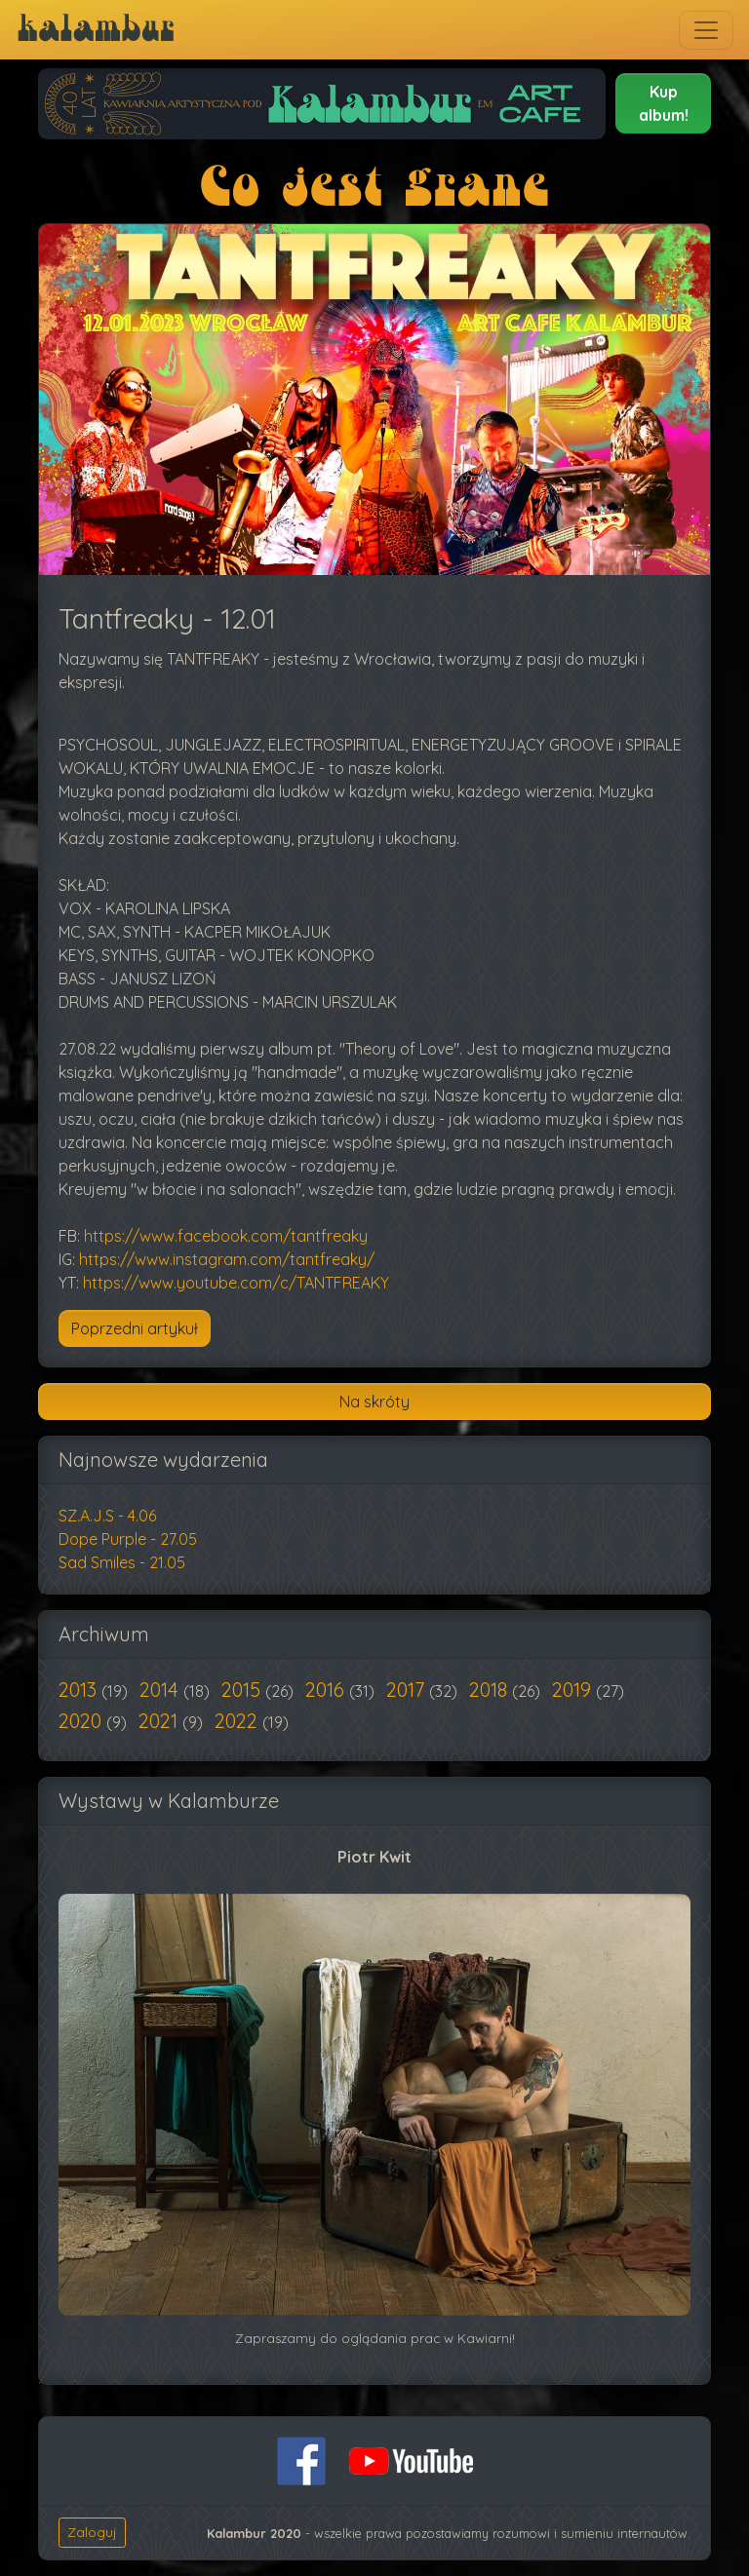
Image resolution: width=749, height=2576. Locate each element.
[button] (663, 103)
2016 (327, 1689)
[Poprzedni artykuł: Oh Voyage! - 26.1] (135, 1328)
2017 (407, 1689)
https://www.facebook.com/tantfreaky (226, 1236)
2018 (490, 1689)
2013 (80, 1689)
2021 (160, 1721)
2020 (82, 1721)
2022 (238, 1721)
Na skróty (374, 1401)
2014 (161, 1689)
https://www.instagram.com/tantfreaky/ (226, 1259)
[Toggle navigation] (706, 30)
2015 (243, 1689)
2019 (574, 1689)
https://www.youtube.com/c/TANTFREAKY (236, 1282)
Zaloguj (92, 2532)
